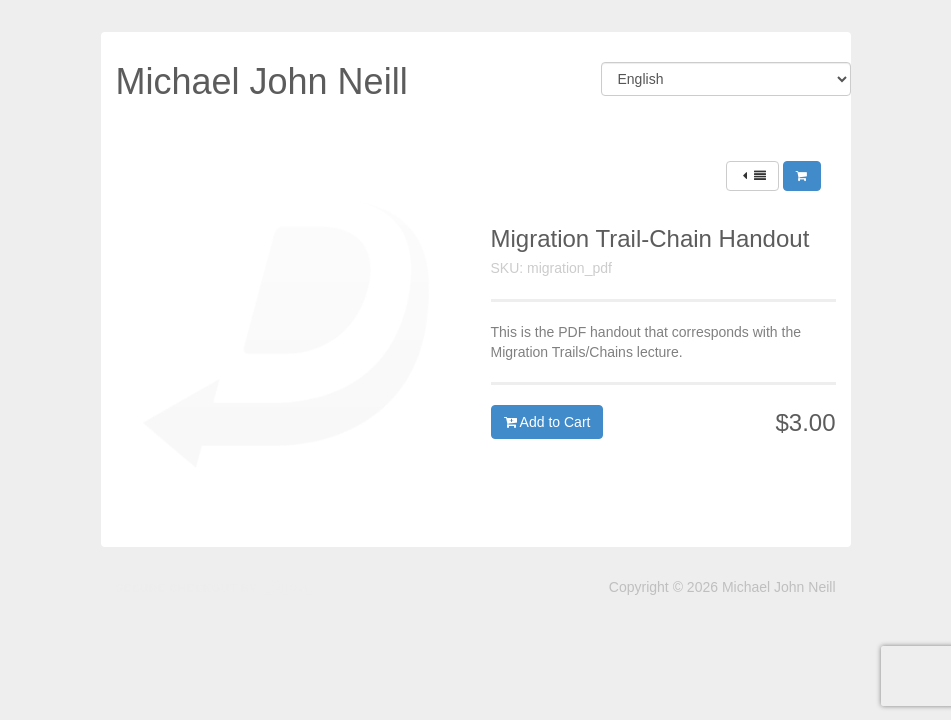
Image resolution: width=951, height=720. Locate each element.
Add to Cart (547, 422)
